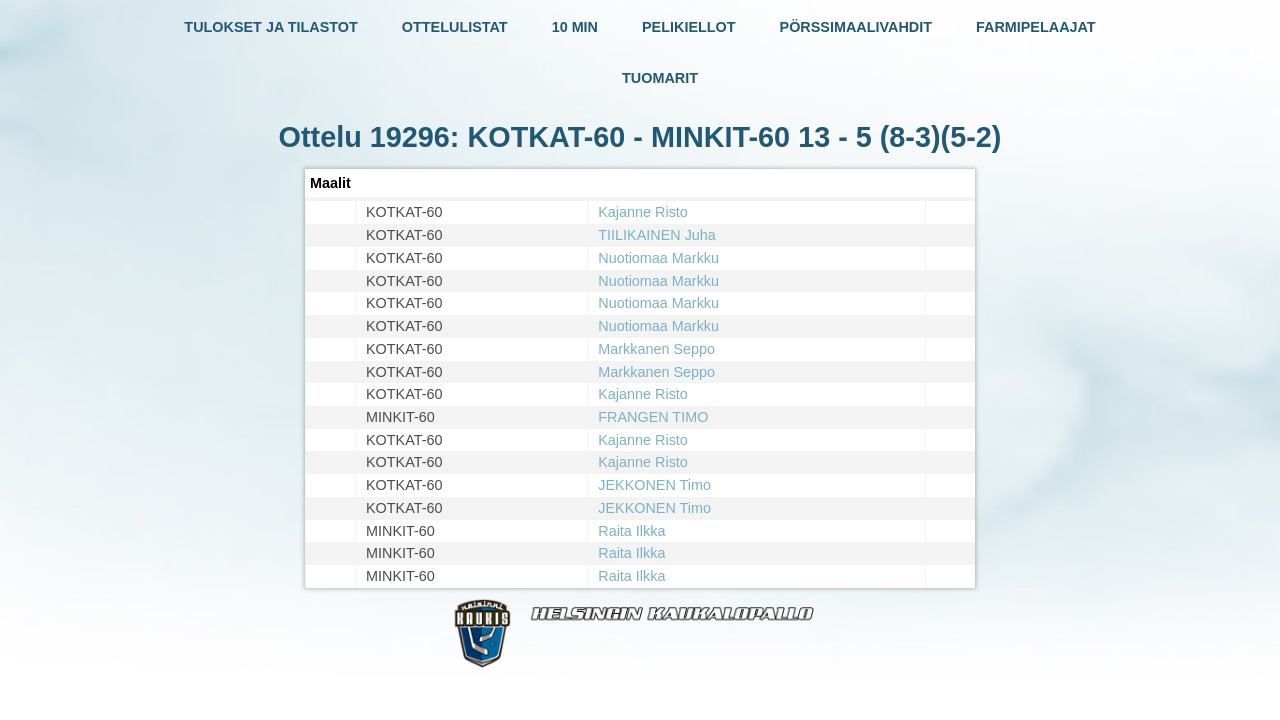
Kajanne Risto (643, 212)
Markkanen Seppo (656, 349)
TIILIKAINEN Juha (657, 235)
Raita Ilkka (631, 531)
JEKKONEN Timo (654, 485)
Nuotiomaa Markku (658, 258)
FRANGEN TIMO (653, 417)
